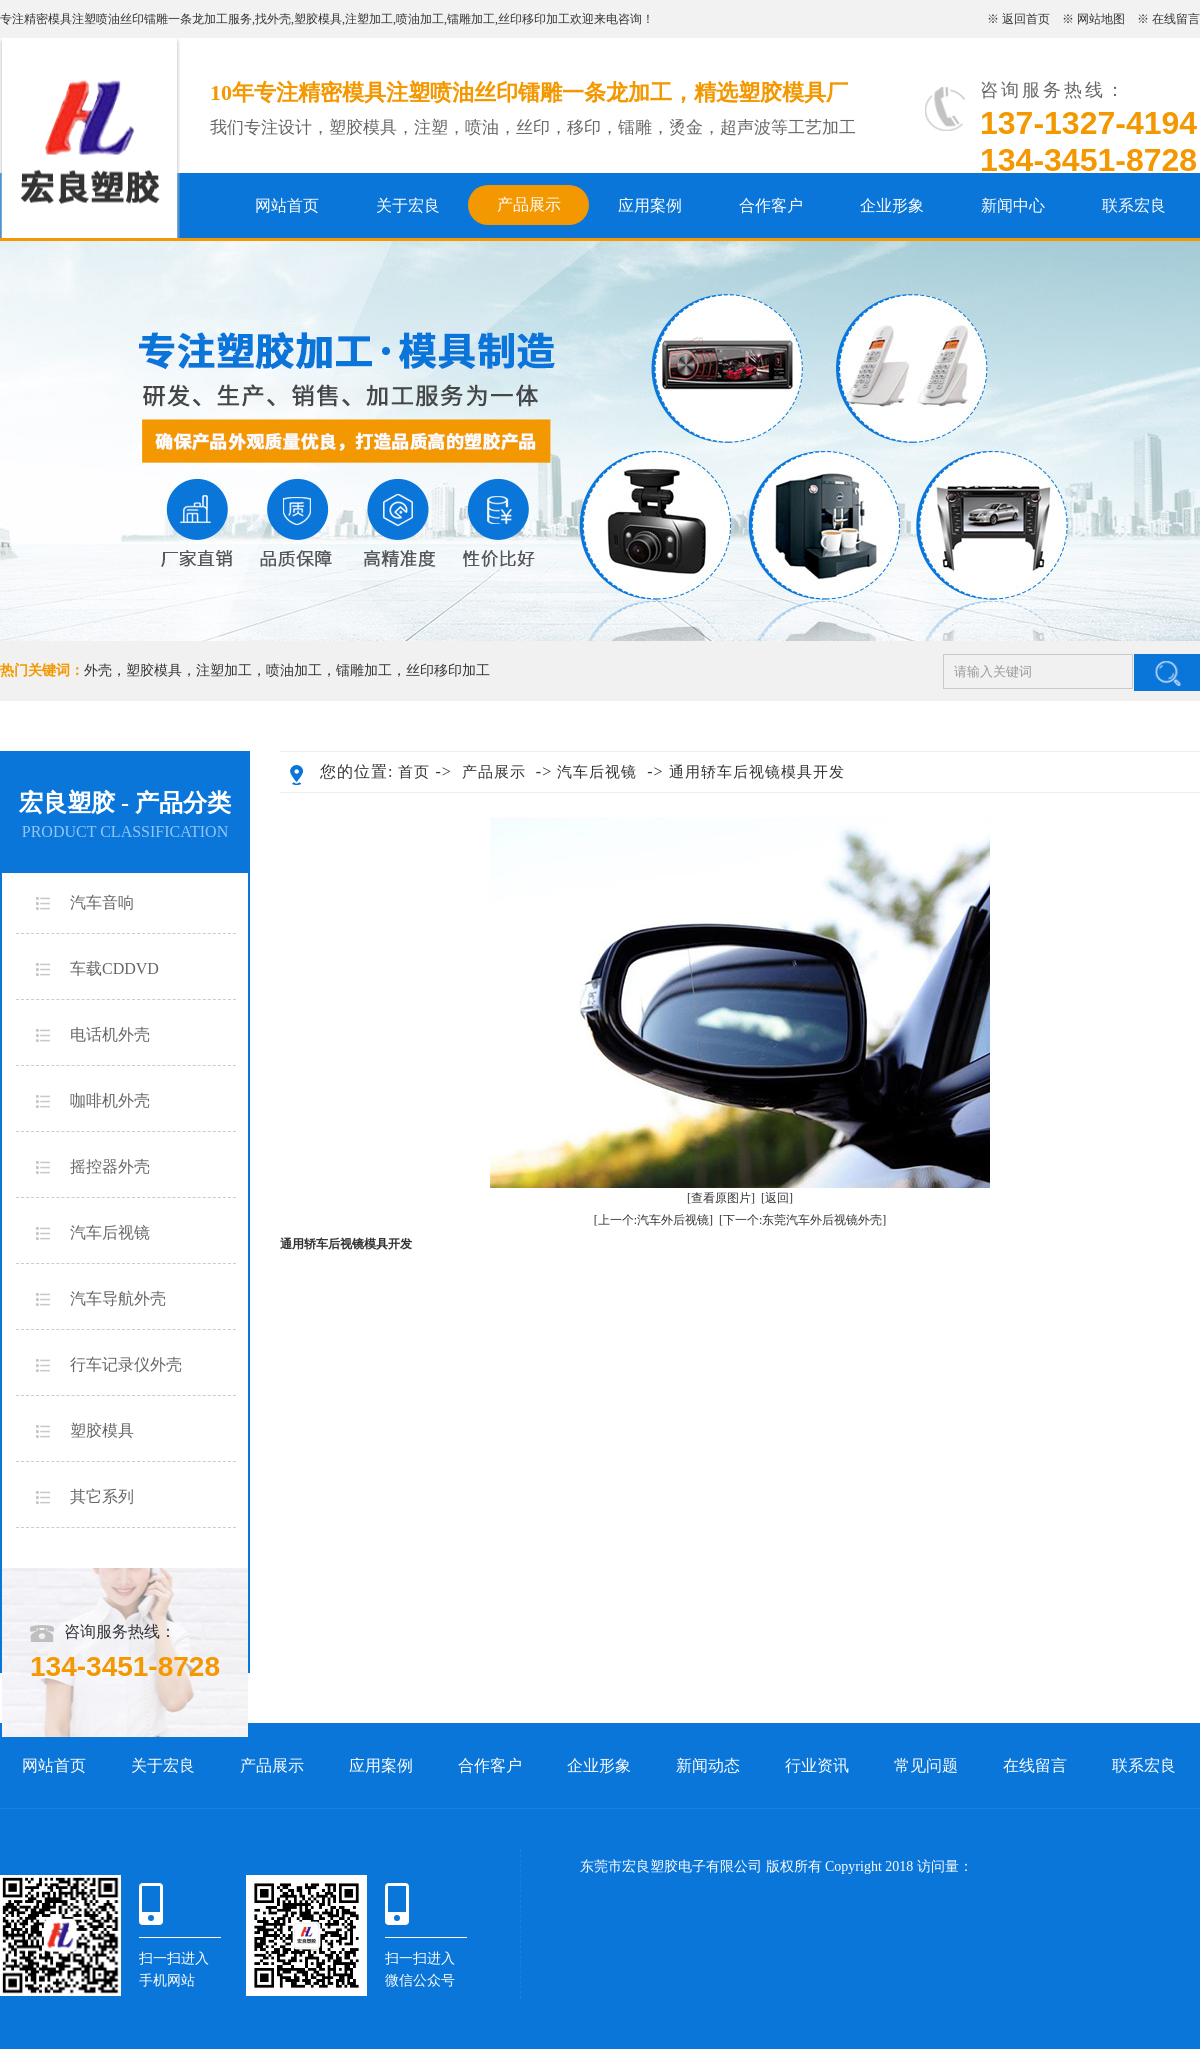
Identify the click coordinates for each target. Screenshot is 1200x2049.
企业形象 (892, 205)
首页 (414, 772)
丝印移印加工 (534, 19)
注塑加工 (369, 19)
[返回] (777, 1198)
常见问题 (926, 1765)
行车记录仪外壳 (126, 1364)
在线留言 (1176, 19)
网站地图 (1101, 19)
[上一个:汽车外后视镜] (653, 1220)
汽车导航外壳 (118, 1298)
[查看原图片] (721, 1198)
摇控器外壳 (110, 1166)
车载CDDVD (114, 968)
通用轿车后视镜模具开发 (757, 772)
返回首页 (1026, 19)
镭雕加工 (471, 19)
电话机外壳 (110, 1034)
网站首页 (287, 205)
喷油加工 (420, 19)
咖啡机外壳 (110, 1100)
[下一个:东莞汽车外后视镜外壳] (802, 1220)
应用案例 (650, 205)
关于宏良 (408, 205)
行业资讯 (817, 1765)
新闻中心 (1013, 205)
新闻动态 (708, 1765)
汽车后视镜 (110, 1232)
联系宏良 (1134, 205)
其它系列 (102, 1496)
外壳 (279, 19)
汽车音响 (102, 902)
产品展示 (529, 204)
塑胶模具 (318, 19)
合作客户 (771, 205)
